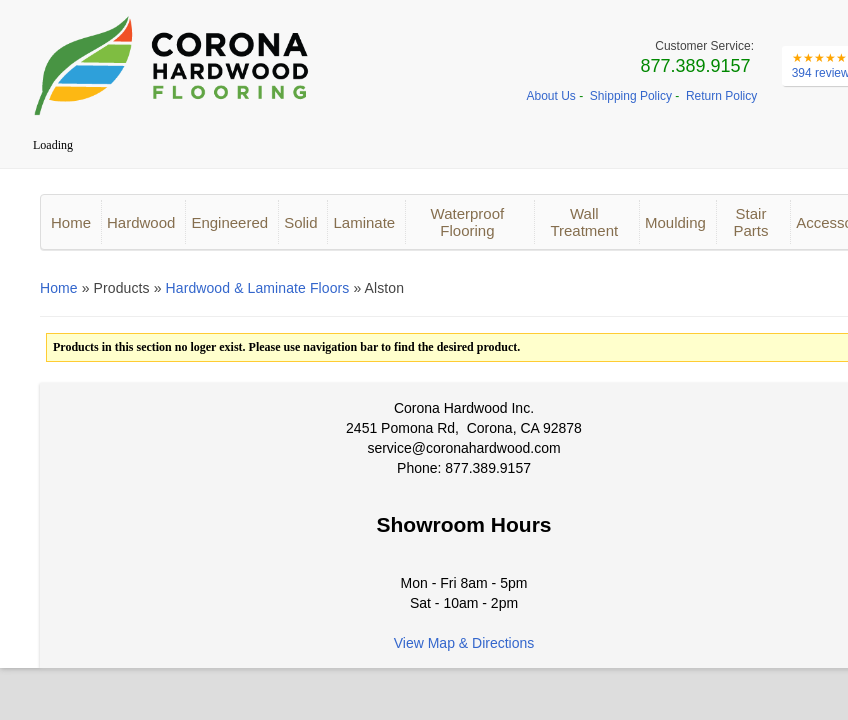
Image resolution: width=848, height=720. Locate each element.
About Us (551, 96)
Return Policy (721, 96)
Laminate (364, 222)
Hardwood (141, 222)
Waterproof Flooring (468, 222)
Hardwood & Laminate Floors (258, 288)
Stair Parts (750, 222)
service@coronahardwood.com (463, 448)
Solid (300, 222)
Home (71, 222)
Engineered (229, 222)
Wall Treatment (584, 222)
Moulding (675, 222)
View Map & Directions (464, 643)
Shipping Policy (631, 96)
